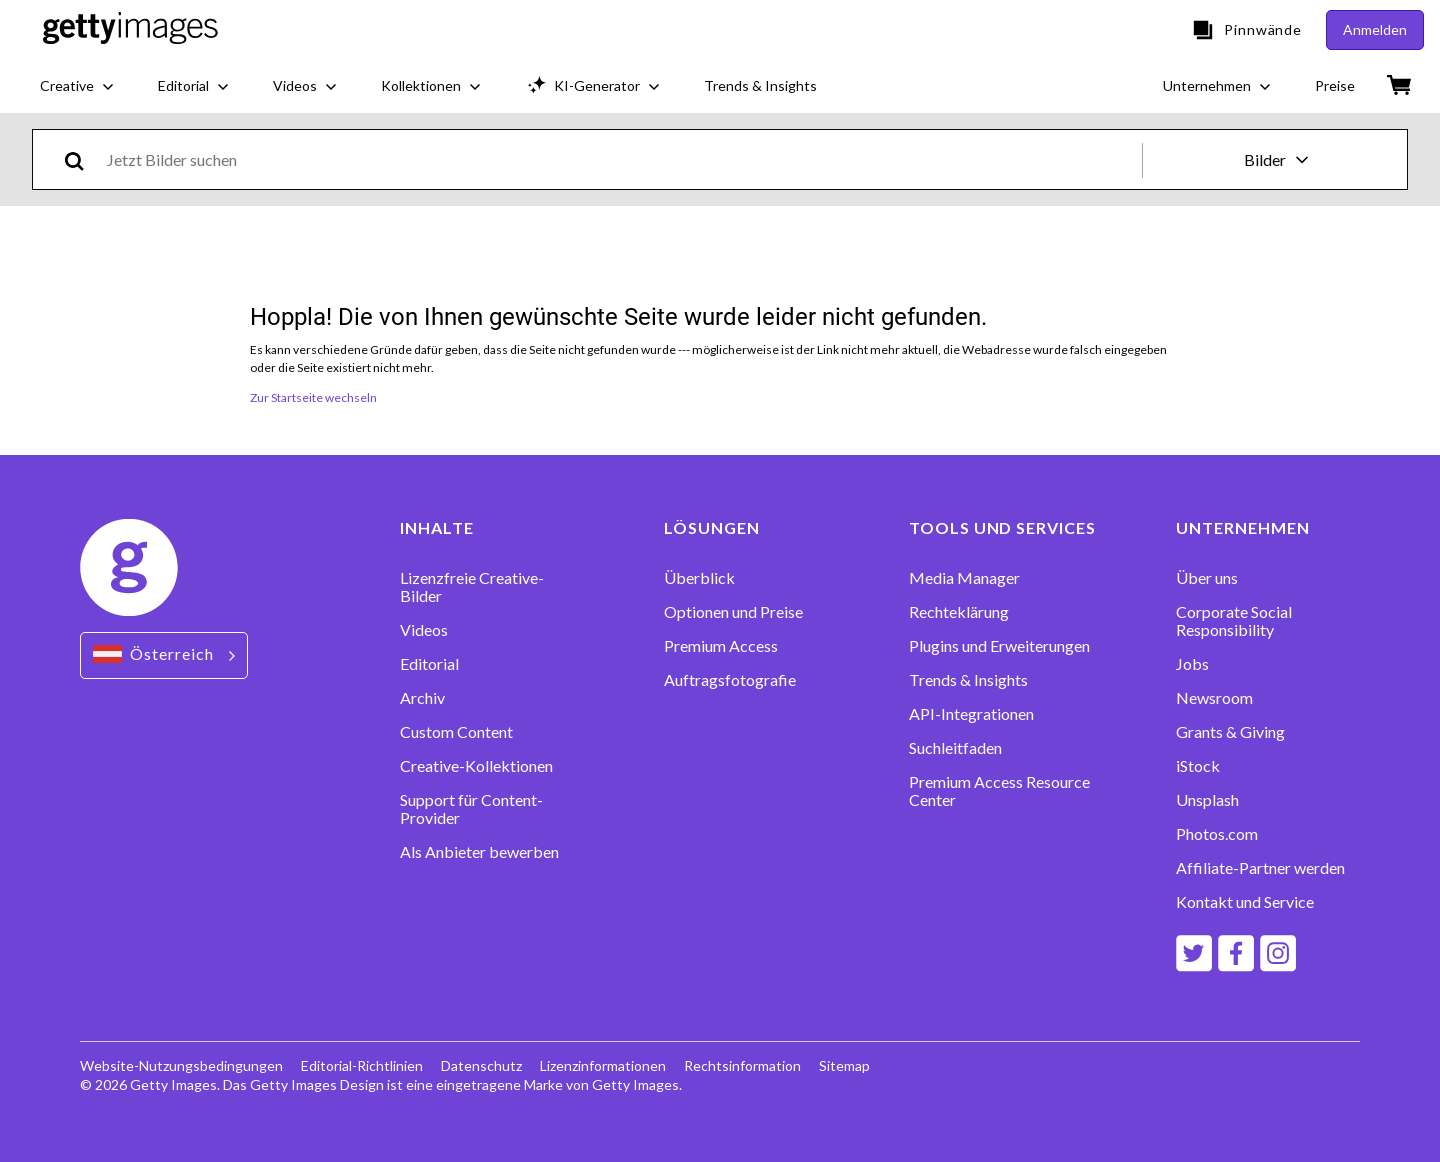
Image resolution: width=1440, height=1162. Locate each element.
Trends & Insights (968, 680)
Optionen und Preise (733, 612)
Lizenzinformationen (603, 1065)
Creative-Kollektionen (476, 766)
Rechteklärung (959, 612)
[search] (82, 159)
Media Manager (964, 578)
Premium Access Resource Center (999, 791)
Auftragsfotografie (730, 680)
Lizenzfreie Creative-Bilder (472, 587)
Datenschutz (481, 1065)
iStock (1198, 766)
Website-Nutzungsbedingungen (181, 1065)
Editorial (429, 664)
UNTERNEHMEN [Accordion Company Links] (1243, 528)
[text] (621, 159)
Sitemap (844, 1065)
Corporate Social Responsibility (1234, 621)
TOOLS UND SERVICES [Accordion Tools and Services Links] (1002, 528)
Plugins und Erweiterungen (999, 646)
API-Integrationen (971, 714)
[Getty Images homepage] (130, 30)
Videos (424, 630)
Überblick (699, 578)
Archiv (422, 698)
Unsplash (1207, 800)
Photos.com (1217, 834)
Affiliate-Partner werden (1260, 868)
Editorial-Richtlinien (362, 1065)
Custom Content (456, 732)
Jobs (1192, 664)
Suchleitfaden (955, 748)
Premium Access (721, 646)
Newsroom (1214, 698)
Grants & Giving (1230, 732)
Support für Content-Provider (471, 809)
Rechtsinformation (742, 1065)
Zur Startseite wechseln (313, 397)
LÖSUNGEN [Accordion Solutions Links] (712, 528)
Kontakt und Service (1245, 902)
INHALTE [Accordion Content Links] (437, 528)
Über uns (1207, 578)
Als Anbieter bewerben (479, 852)
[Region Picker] (164, 655)
